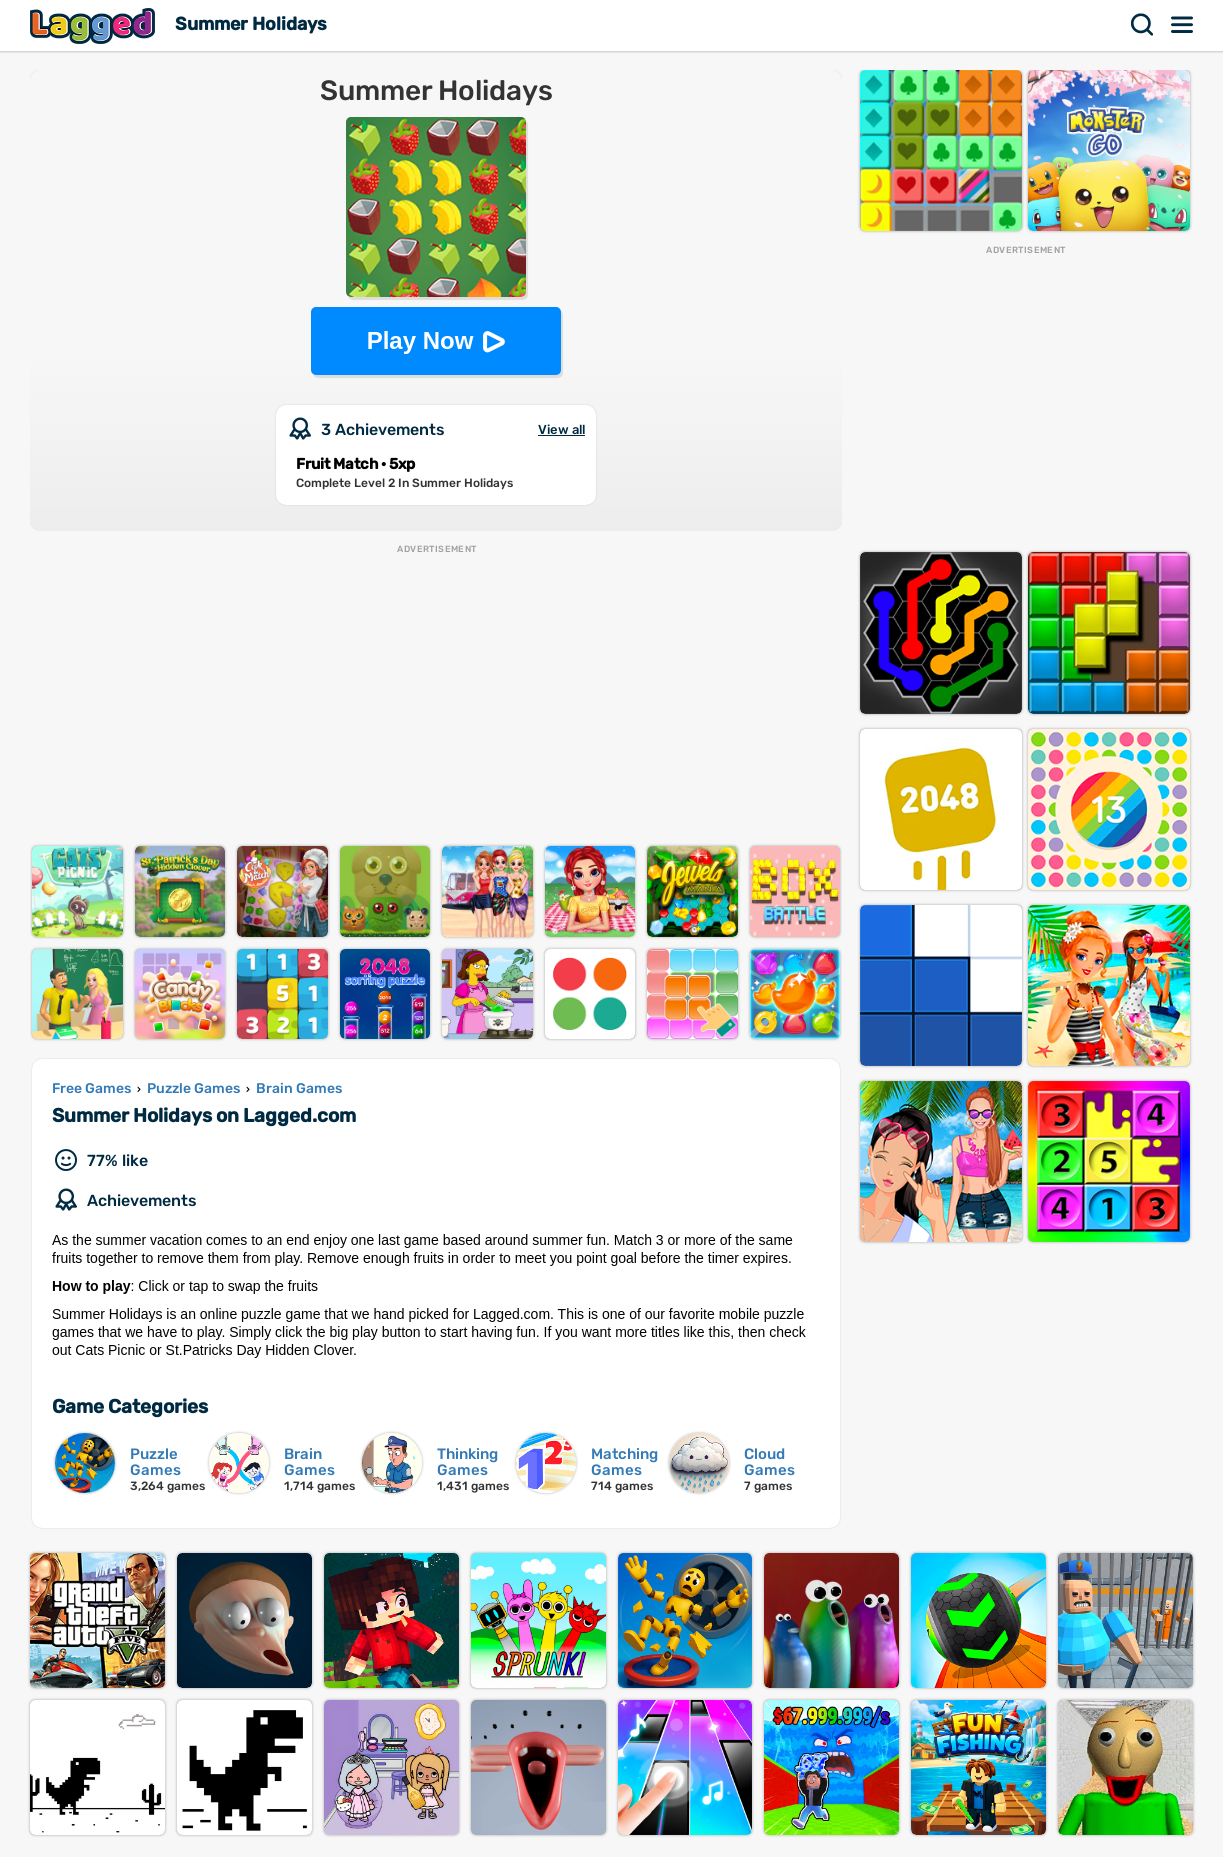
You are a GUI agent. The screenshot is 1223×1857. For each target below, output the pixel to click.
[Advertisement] (436, 696)
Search (1143, 25)
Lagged (95, 25)
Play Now (420, 340)
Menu (1183, 25)
